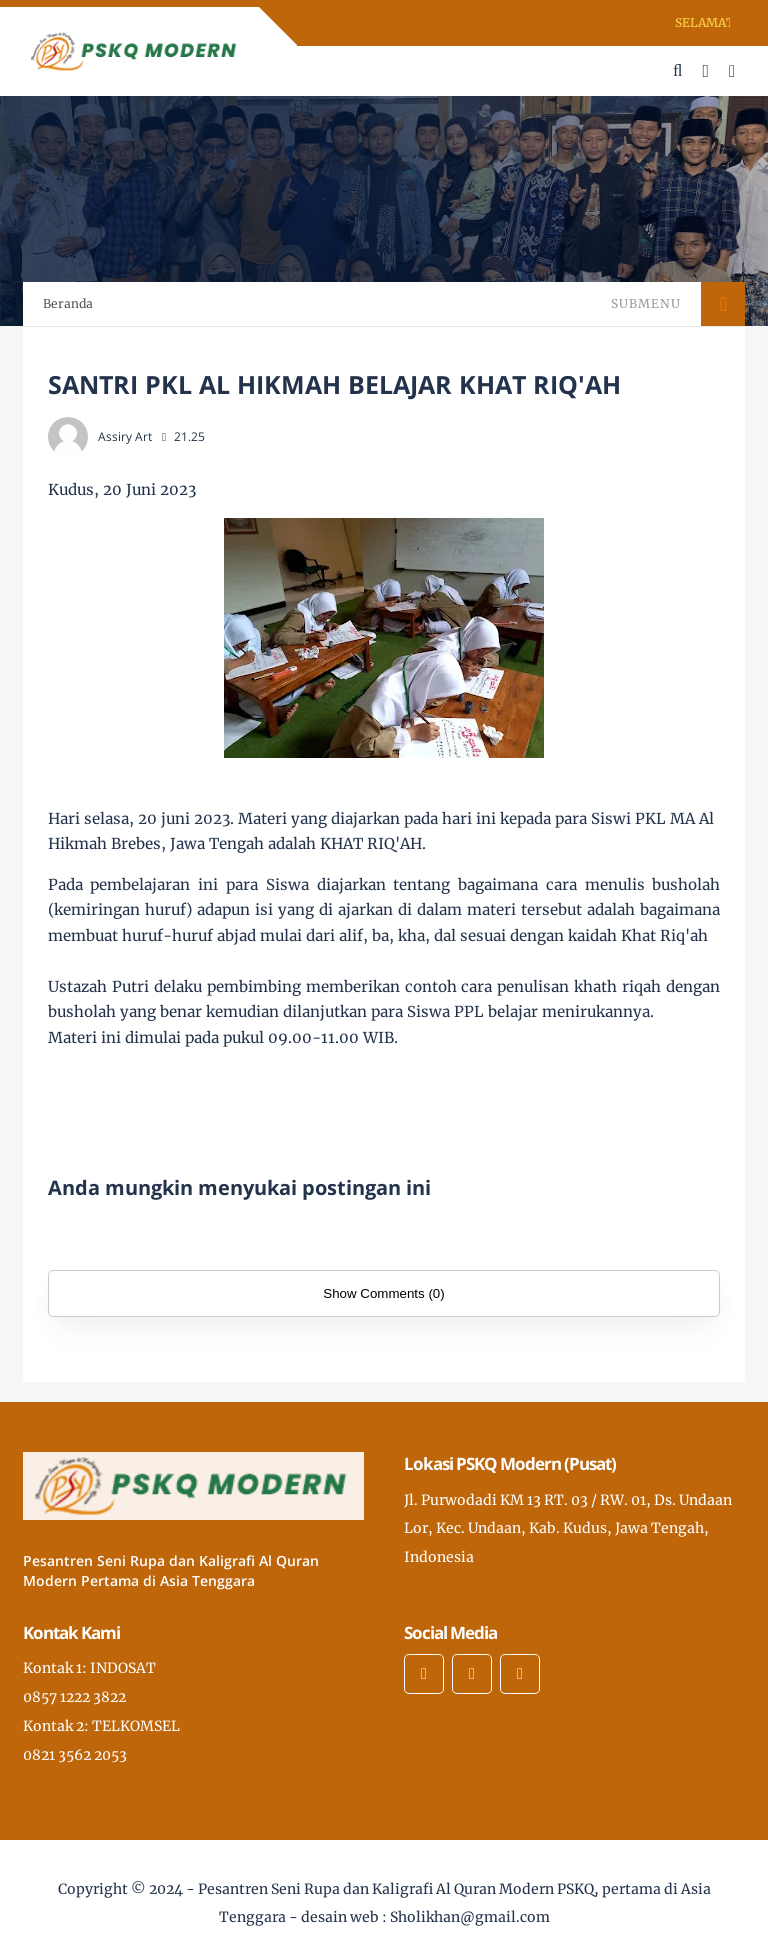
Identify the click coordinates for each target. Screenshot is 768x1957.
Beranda (68, 303)
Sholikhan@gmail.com (470, 1917)
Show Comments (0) (383, 1293)
